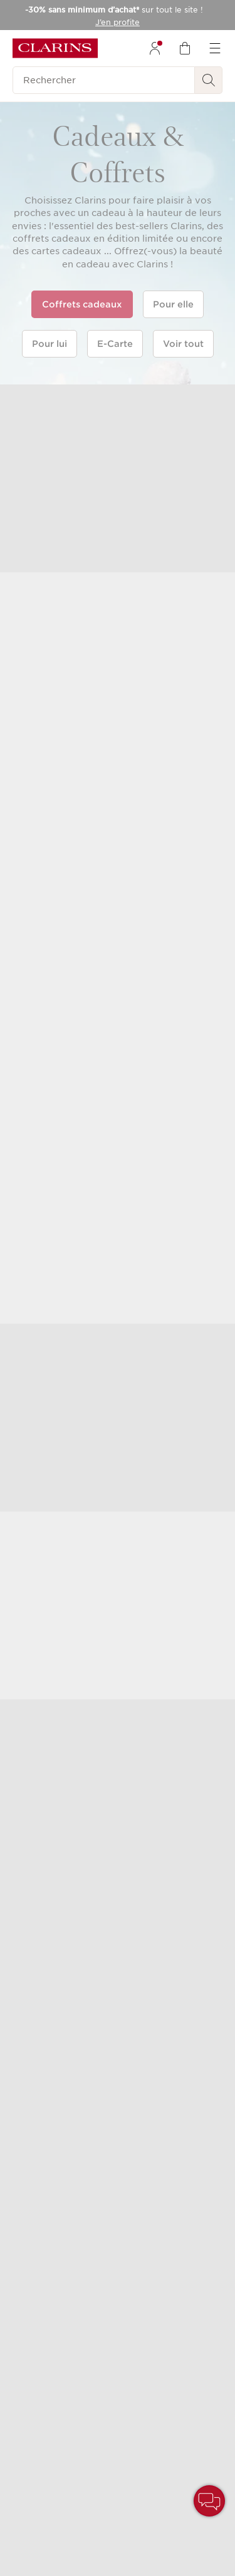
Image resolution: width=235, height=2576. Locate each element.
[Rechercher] (104, 80)
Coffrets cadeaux (82, 304)
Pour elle (173, 304)
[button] (209, 2501)
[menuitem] (154, 48)
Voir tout (183, 344)
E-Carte (115, 344)
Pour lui (49, 344)
